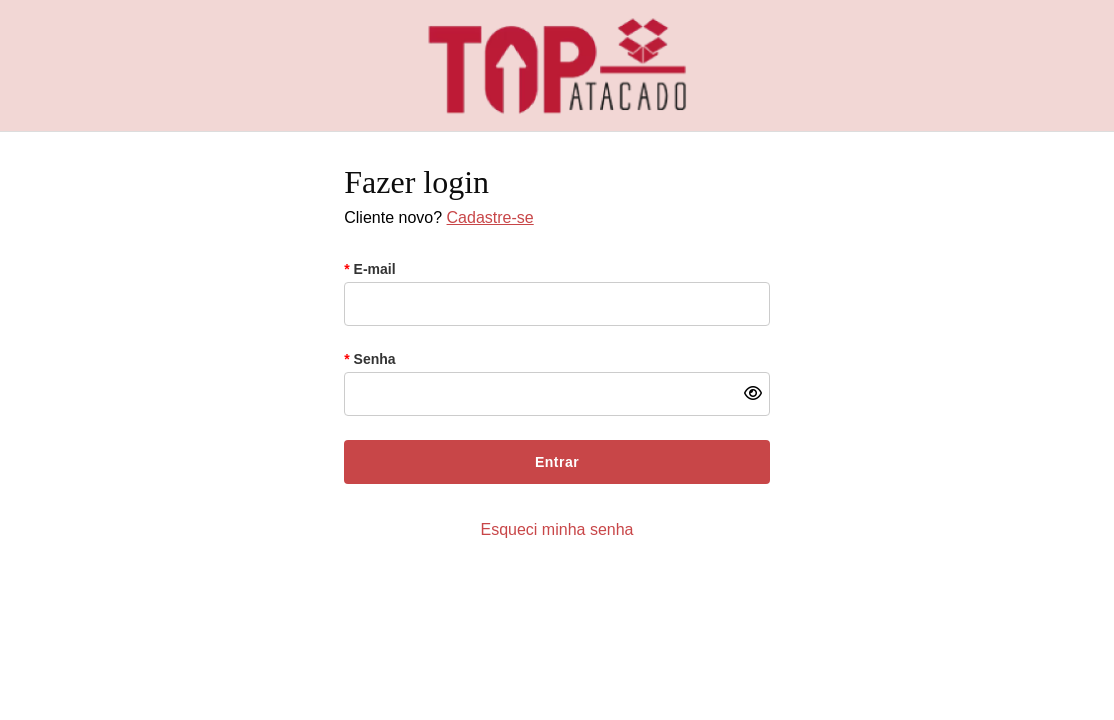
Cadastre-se (490, 217)
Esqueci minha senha (557, 529)
